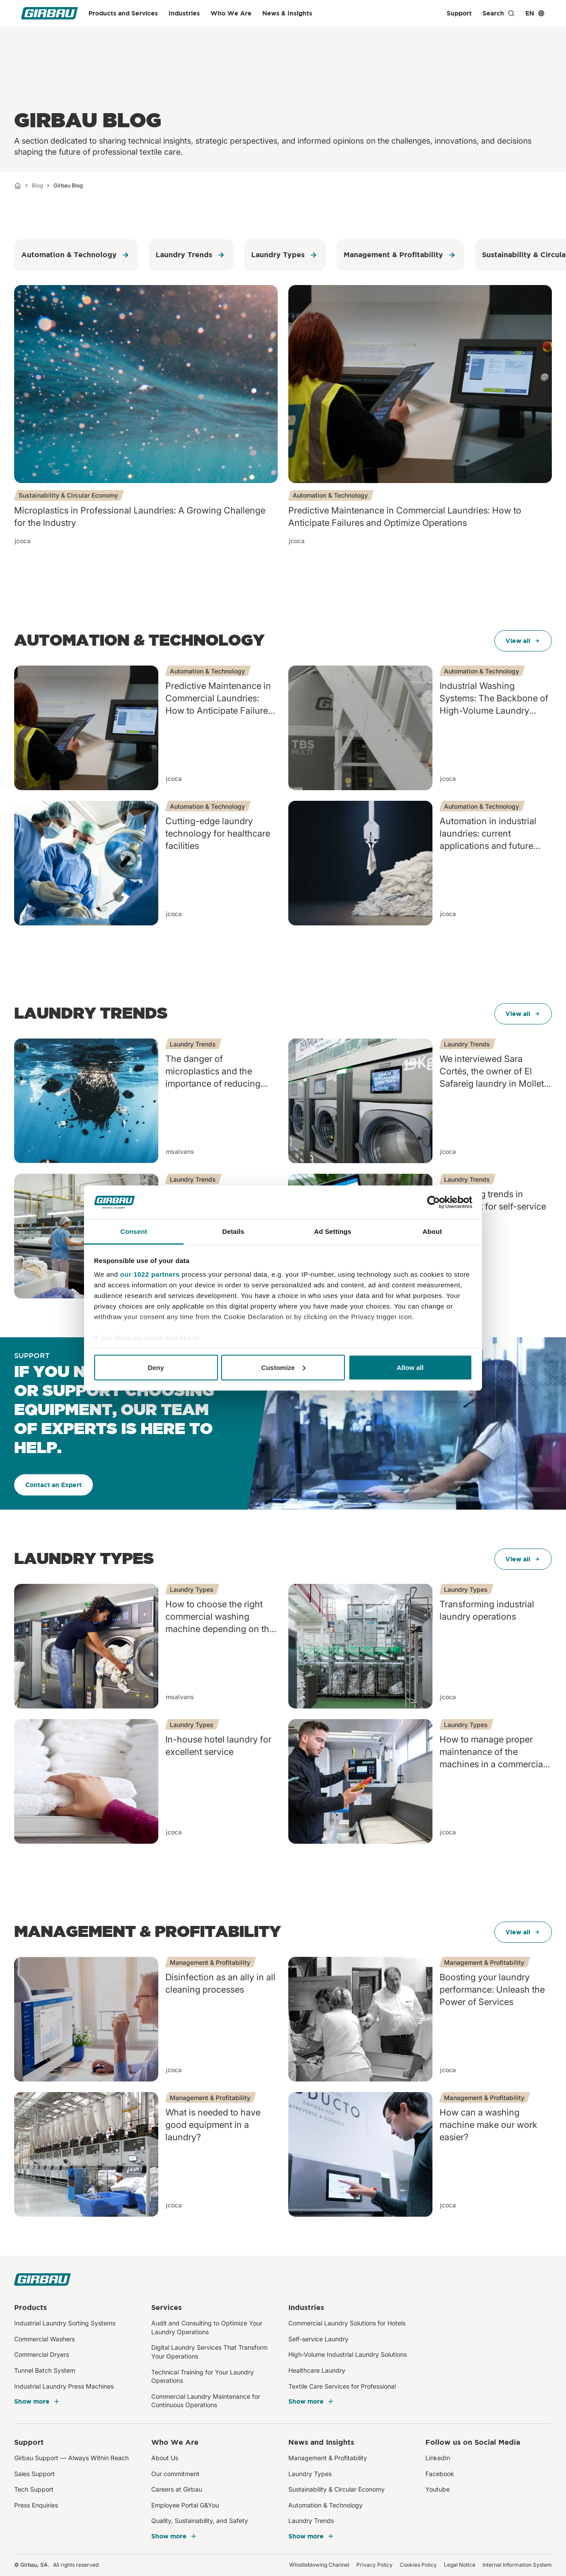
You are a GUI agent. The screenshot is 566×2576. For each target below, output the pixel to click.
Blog (37, 185)
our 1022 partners (150, 1274)
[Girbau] (49, 13)
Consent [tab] (133, 1231)
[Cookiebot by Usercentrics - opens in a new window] (433, 1202)
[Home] (17, 185)
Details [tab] (233, 1231)
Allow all (410, 1367)
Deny (156, 1367)
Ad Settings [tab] (332, 1231)
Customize (283, 1367)
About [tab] (432, 1231)
